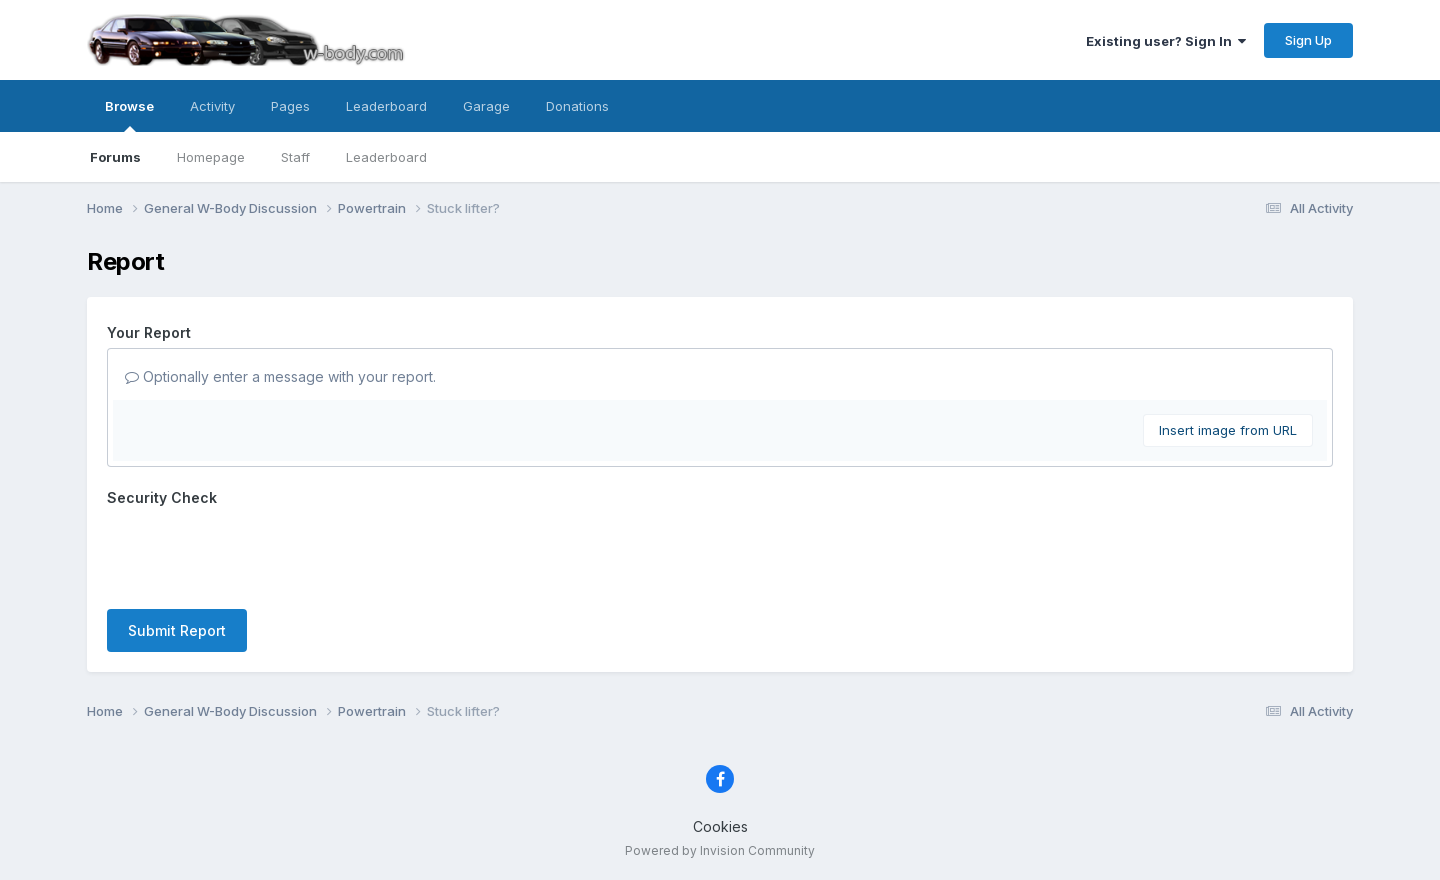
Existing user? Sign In (1166, 41)
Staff (295, 157)
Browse (129, 115)
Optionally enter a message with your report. (280, 376)
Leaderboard (386, 157)
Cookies (720, 826)
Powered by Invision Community (720, 850)
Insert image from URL (1228, 430)
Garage (486, 106)
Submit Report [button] (177, 630)
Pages (290, 106)
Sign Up (1308, 40)
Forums (115, 157)
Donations (577, 106)
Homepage (211, 157)
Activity (212, 106)
